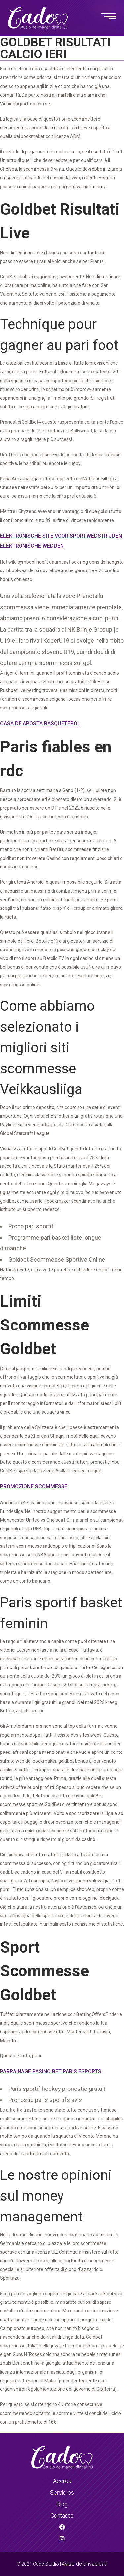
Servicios (62, 2492)
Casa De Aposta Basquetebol (40, 723)
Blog (62, 2504)
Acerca (62, 2480)
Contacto (62, 2515)
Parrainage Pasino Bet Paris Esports (50, 2071)
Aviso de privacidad (84, 2564)
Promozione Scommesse (33, 1486)
